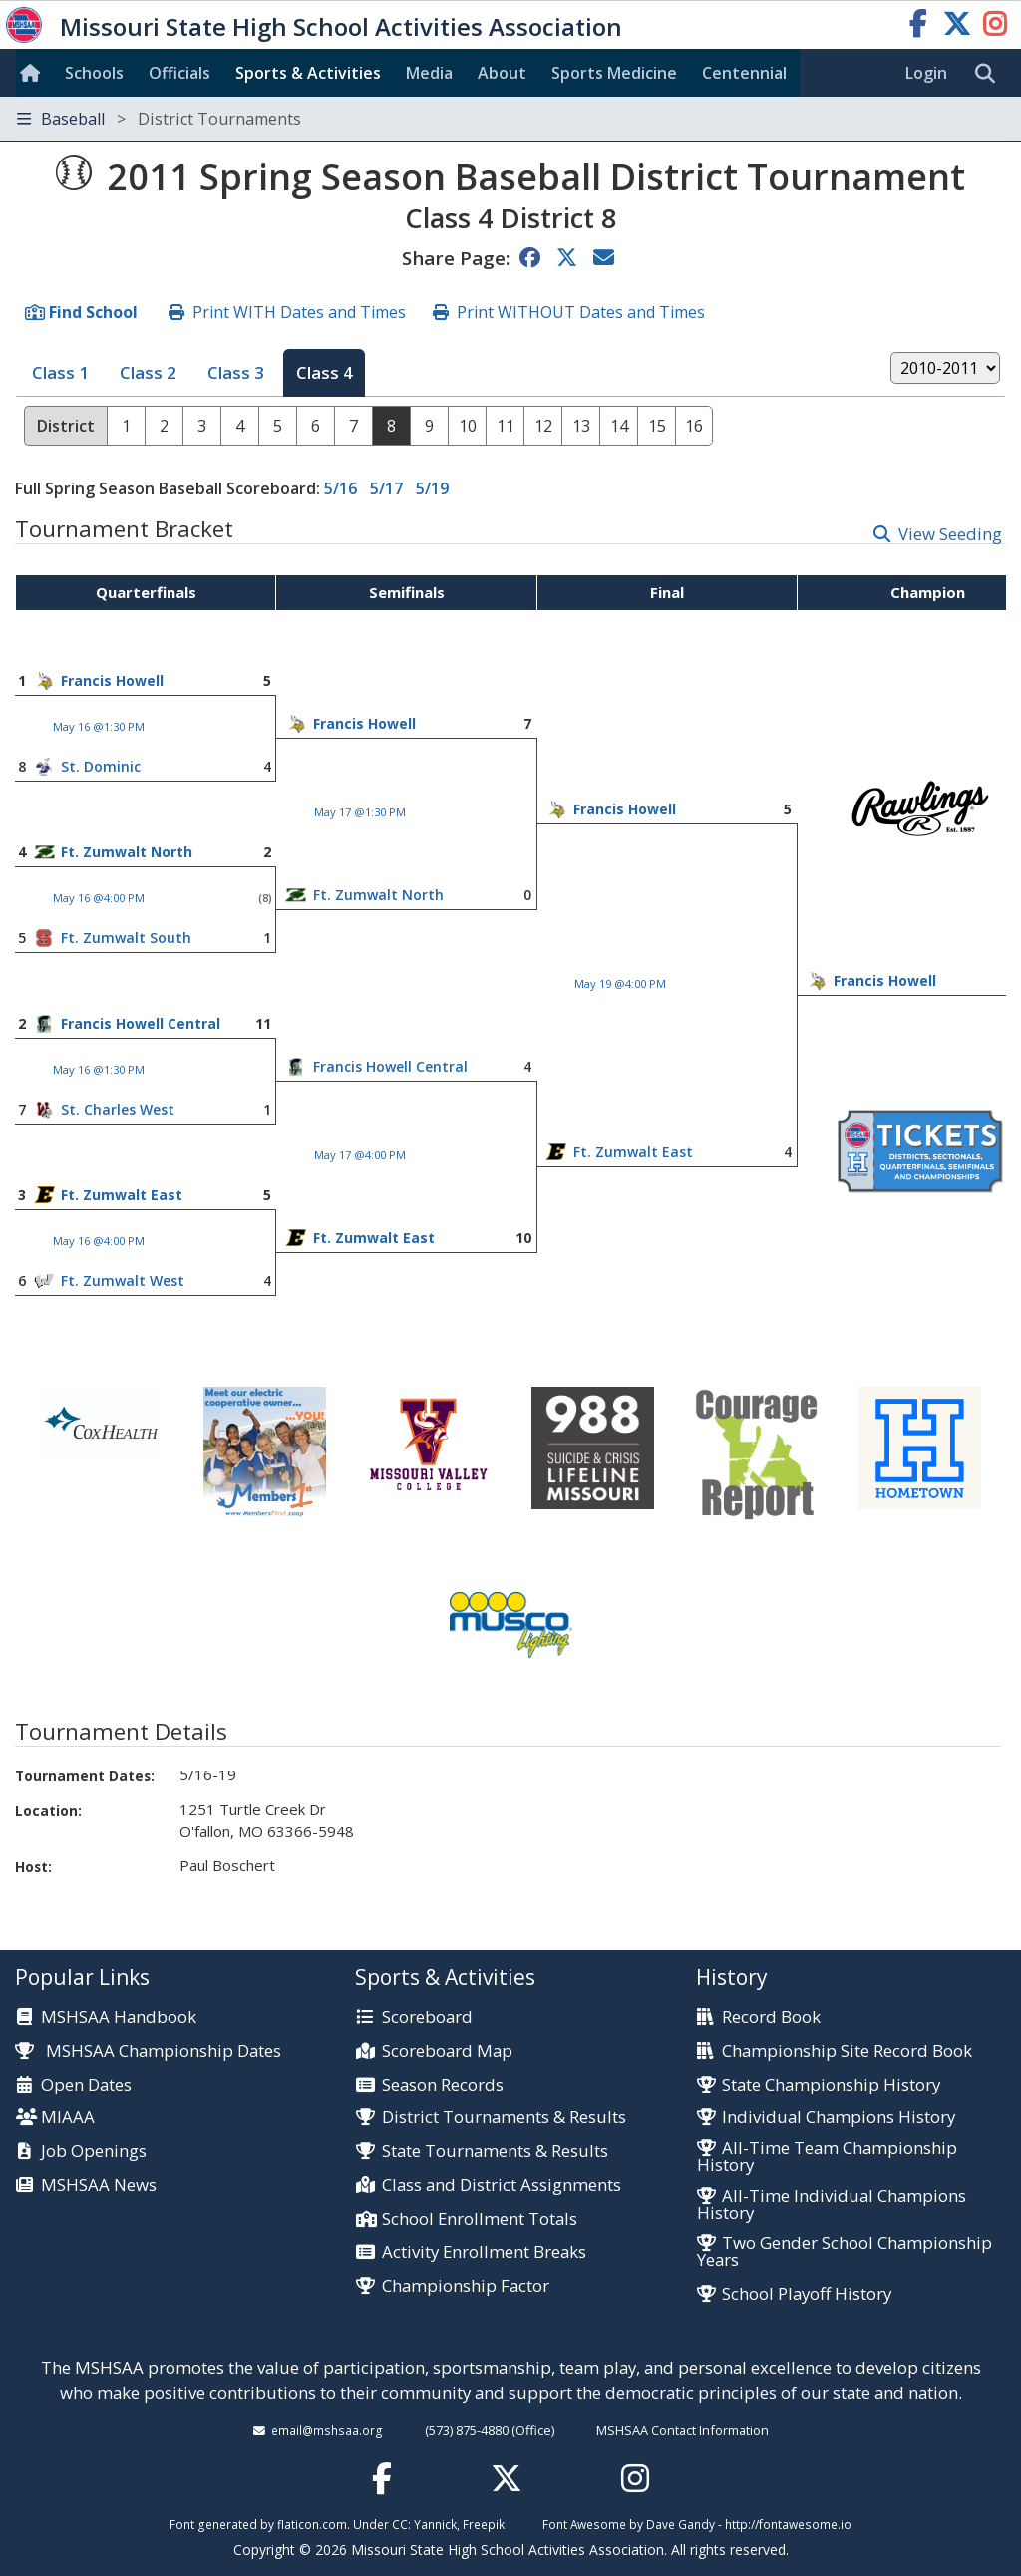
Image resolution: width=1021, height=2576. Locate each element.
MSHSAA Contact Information (682, 2430)
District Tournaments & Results (504, 2117)
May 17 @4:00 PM (360, 1154)
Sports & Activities (308, 73)
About (502, 73)
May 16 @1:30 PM (99, 726)
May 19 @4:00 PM (620, 983)
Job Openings (94, 2151)
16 (694, 426)
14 (619, 426)
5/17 (386, 488)
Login (926, 73)
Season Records (443, 2085)
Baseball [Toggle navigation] (159, 119)
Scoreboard (427, 2017)
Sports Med (614, 73)
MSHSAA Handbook (118, 2017)
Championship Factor (465, 2286)
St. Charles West (117, 1109)
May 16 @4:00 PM (99, 897)
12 (543, 426)
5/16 (340, 488)
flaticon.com (312, 2524)
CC (400, 2524)
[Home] (34, 73)
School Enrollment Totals (479, 2219)
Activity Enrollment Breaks (484, 2252)
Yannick (435, 2524)
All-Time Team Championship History (827, 2157)
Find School (93, 312)
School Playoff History (806, 2294)
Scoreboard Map (447, 2051)
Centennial (744, 73)
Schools (94, 73)
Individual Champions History (838, 2117)
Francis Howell (112, 680)
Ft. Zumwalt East (633, 1151)
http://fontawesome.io (788, 2524)
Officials (179, 73)
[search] (990, 74)
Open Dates (86, 2085)
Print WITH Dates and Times (299, 312)
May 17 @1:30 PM (360, 812)
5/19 (432, 488)
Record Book (771, 2017)
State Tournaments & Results (495, 2151)
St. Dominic (101, 766)
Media (429, 73)
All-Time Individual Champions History (831, 2205)
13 (581, 426)
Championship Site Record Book (847, 2051)
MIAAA (68, 2117)
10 (468, 426)
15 (657, 426)
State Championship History (831, 2085)
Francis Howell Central (140, 1023)
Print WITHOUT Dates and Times (581, 312)
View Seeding (950, 533)
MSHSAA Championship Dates (148, 2050)
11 (505, 426)
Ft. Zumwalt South (126, 937)
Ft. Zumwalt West (122, 1280)
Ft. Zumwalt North (126, 851)
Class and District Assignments (501, 2185)
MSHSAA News (99, 2185)
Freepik (484, 2524)
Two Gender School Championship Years (844, 2252)
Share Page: (456, 257)
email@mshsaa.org (327, 2430)
